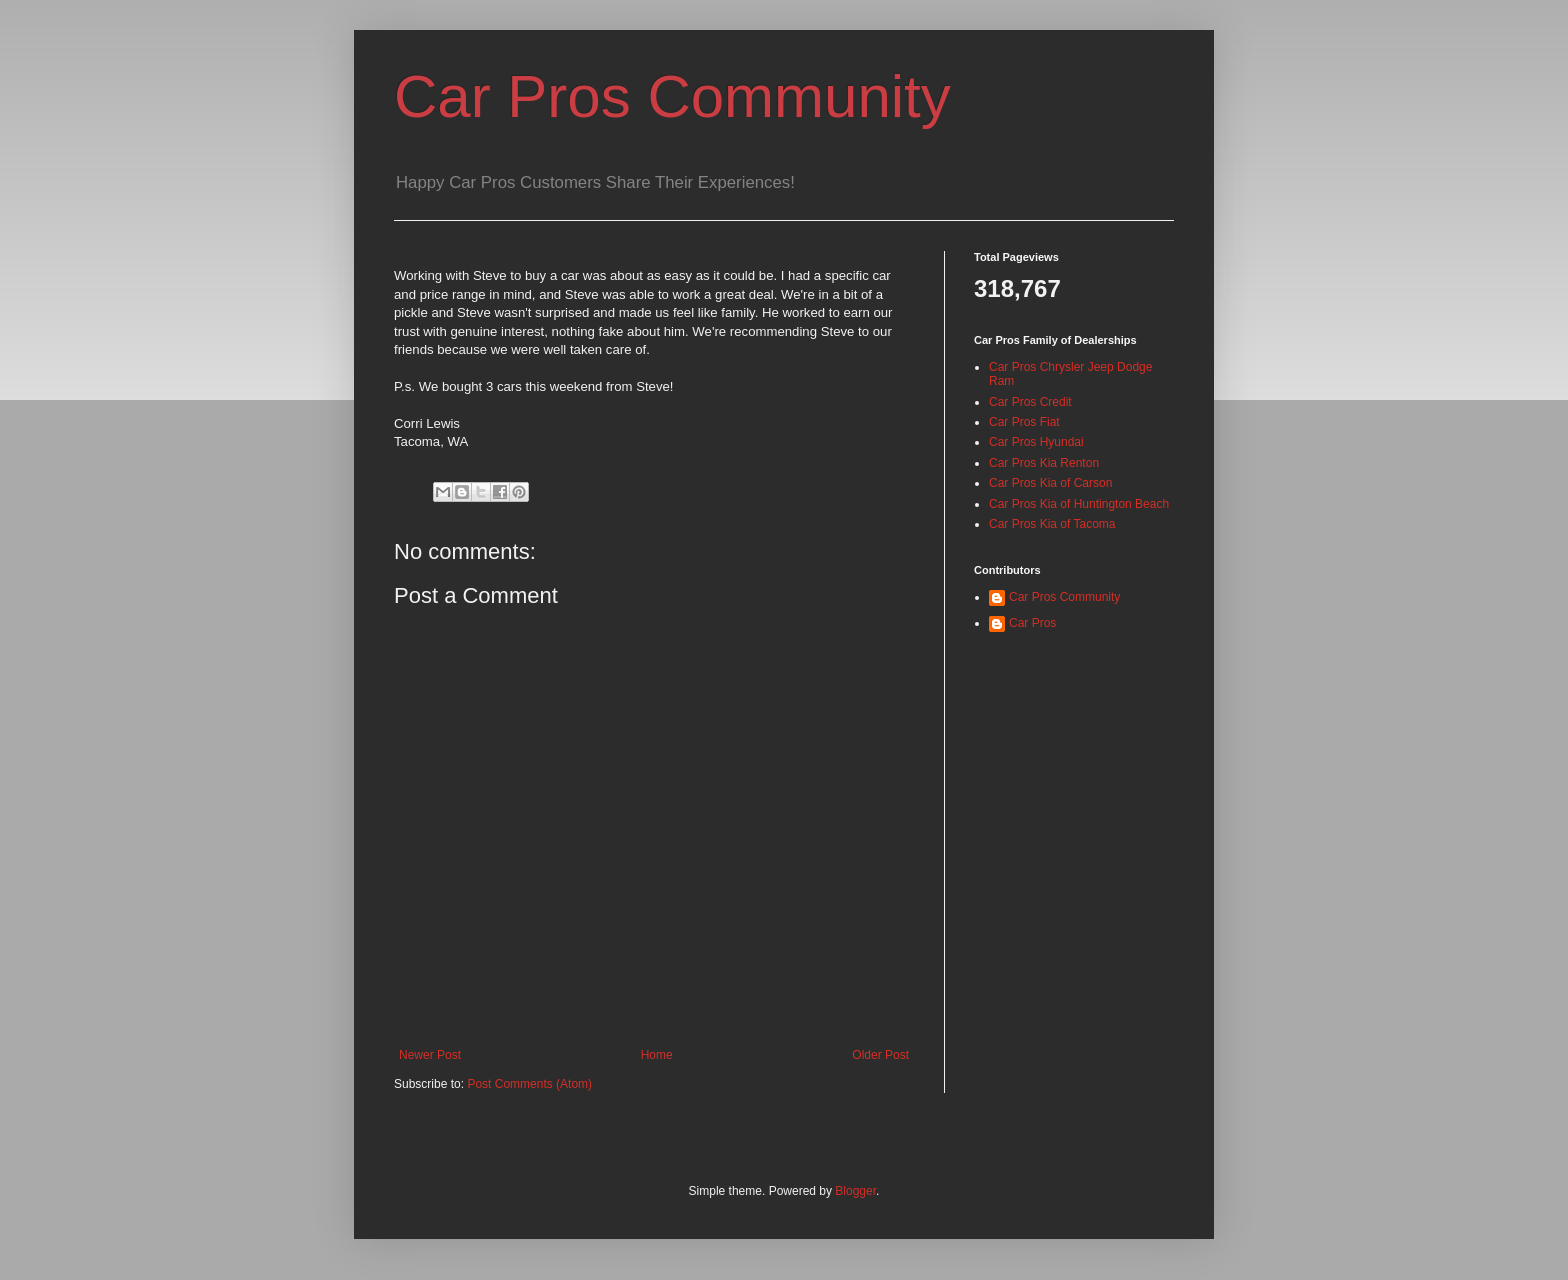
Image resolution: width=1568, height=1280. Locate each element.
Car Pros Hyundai (1036, 442)
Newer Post (430, 1055)
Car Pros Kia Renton (1044, 463)
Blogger (855, 1191)
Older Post (880, 1055)
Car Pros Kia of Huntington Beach (1079, 504)
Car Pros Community (672, 96)
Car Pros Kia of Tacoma (1052, 524)
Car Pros (1032, 623)
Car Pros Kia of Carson (1050, 483)
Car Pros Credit (1030, 402)
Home (657, 1055)
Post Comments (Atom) (529, 1084)
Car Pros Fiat (1024, 422)
